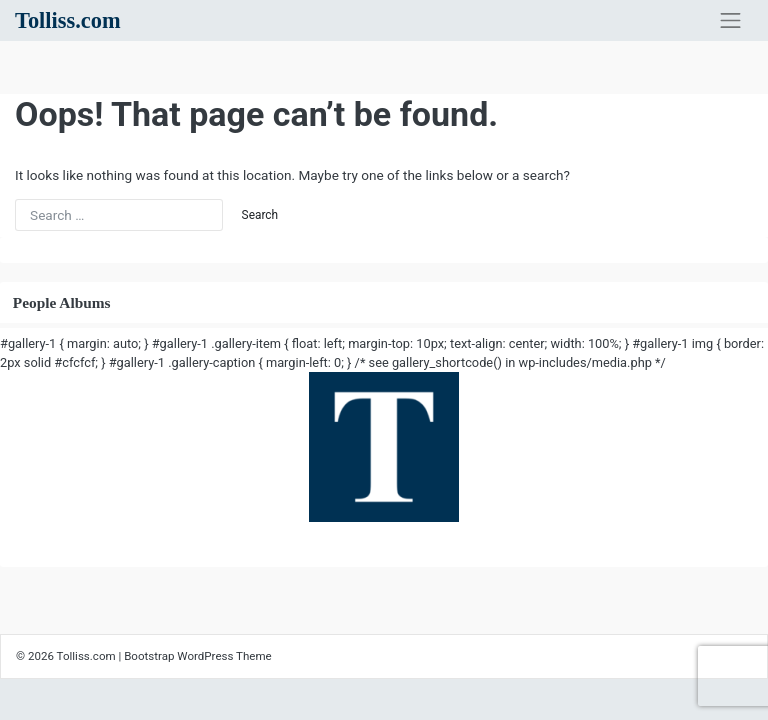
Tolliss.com (68, 20)
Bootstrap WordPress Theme (198, 656)
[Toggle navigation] (730, 21)
